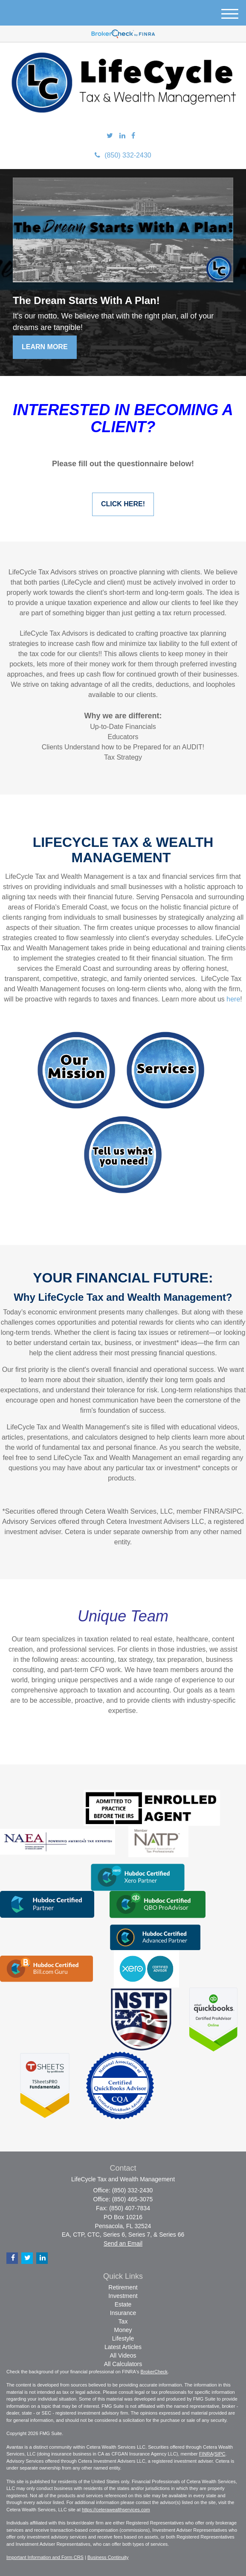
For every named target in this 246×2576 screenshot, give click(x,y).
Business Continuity (108, 2557)
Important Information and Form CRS (45, 2557)
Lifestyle (123, 2338)
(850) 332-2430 (123, 155)
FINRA (206, 2453)
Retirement (122, 2287)
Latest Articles (123, 2347)
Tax (123, 2321)
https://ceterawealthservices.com (116, 2509)
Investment (122, 2295)
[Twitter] (110, 136)
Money (123, 2329)
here (233, 999)
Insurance (123, 2312)
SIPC (220, 2453)
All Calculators (123, 2364)
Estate (123, 2304)
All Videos (123, 2355)
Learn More (45, 346)
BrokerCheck (154, 2371)
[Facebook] (133, 136)
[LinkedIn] (122, 136)
